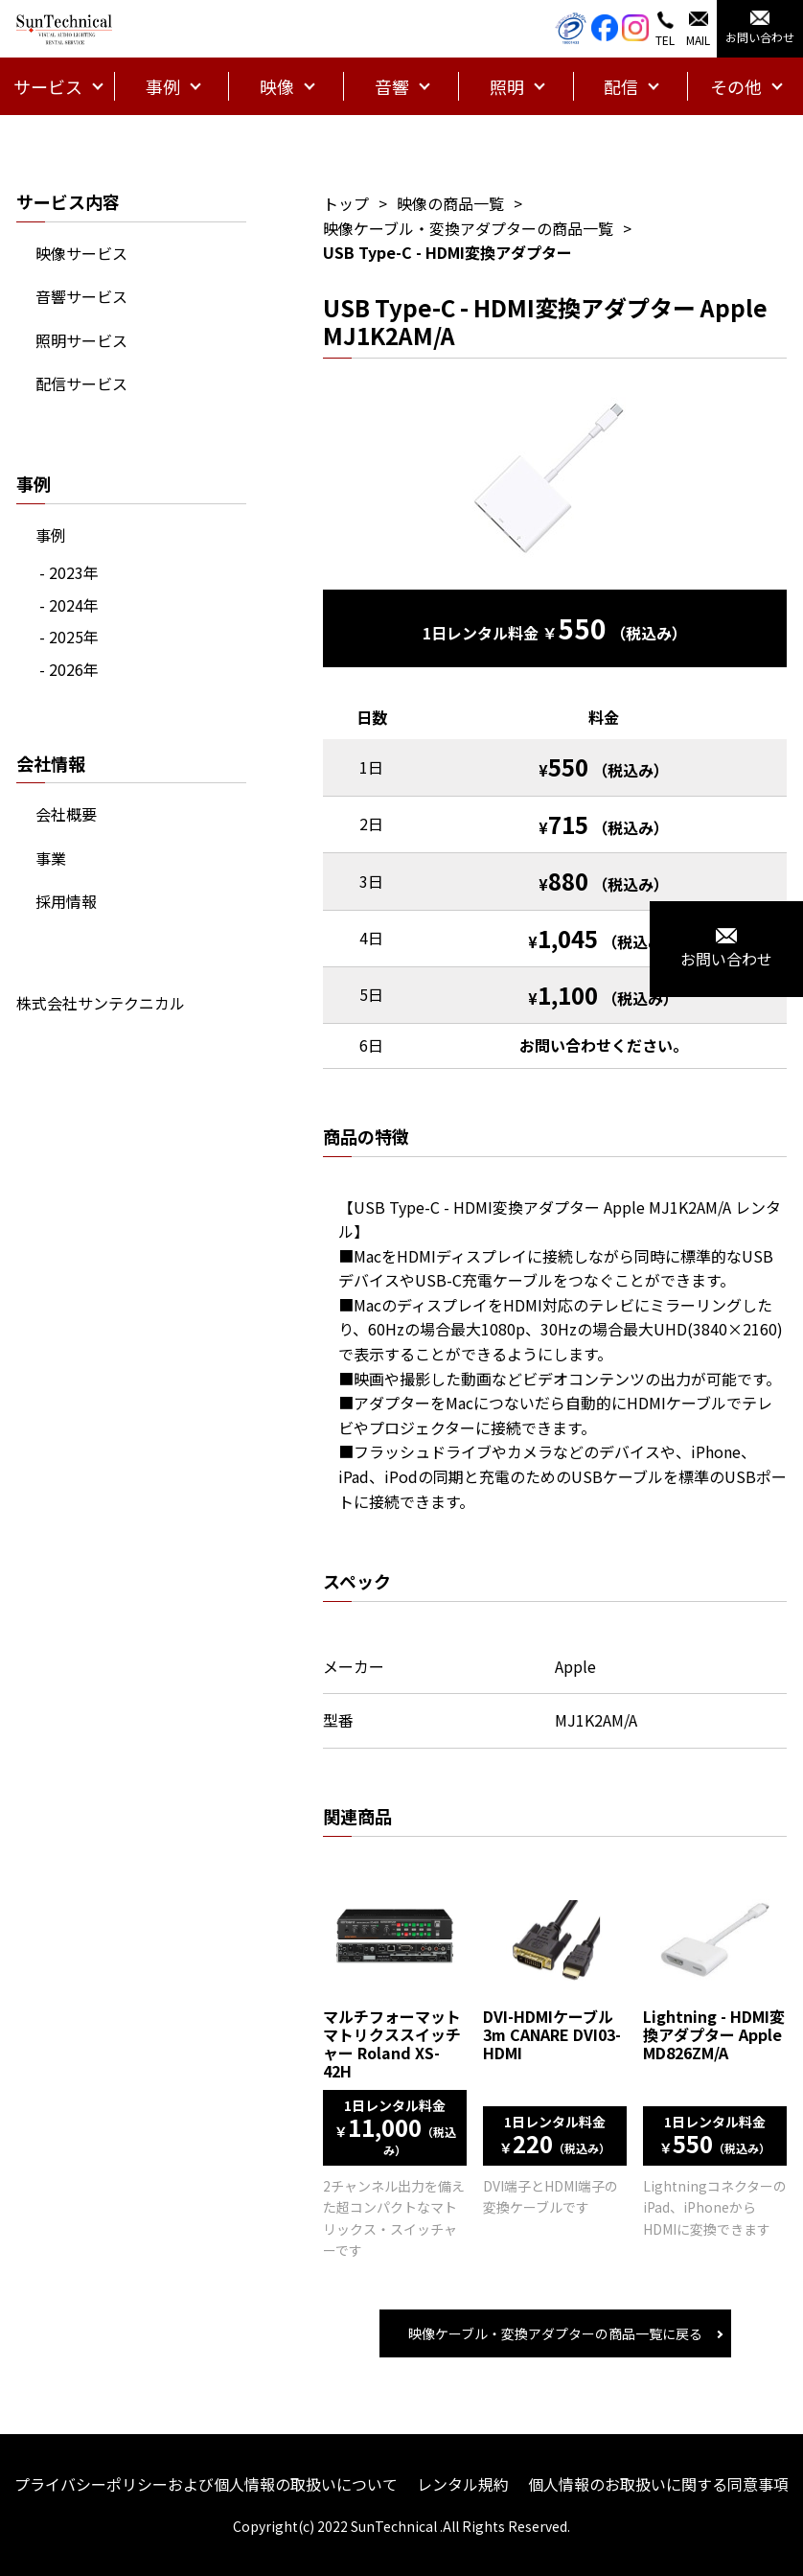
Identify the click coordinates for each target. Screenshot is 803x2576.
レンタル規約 (463, 2483)
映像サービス (81, 253)
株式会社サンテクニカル (100, 1002)
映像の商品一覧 (450, 203)
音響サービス (81, 296)
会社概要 (66, 813)
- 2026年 (69, 669)
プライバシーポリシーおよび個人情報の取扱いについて (206, 2483)
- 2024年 (69, 604)
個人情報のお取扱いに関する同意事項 (658, 2483)
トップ (346, 203)
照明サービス (81, 340)
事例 (50, 534)
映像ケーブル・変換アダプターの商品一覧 (468, 228)
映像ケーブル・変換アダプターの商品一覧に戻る (555, 2333)
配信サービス (81, 383)
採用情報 (66, 901)
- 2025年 (69, 636)
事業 (50, 858)
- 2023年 (69, 572)
